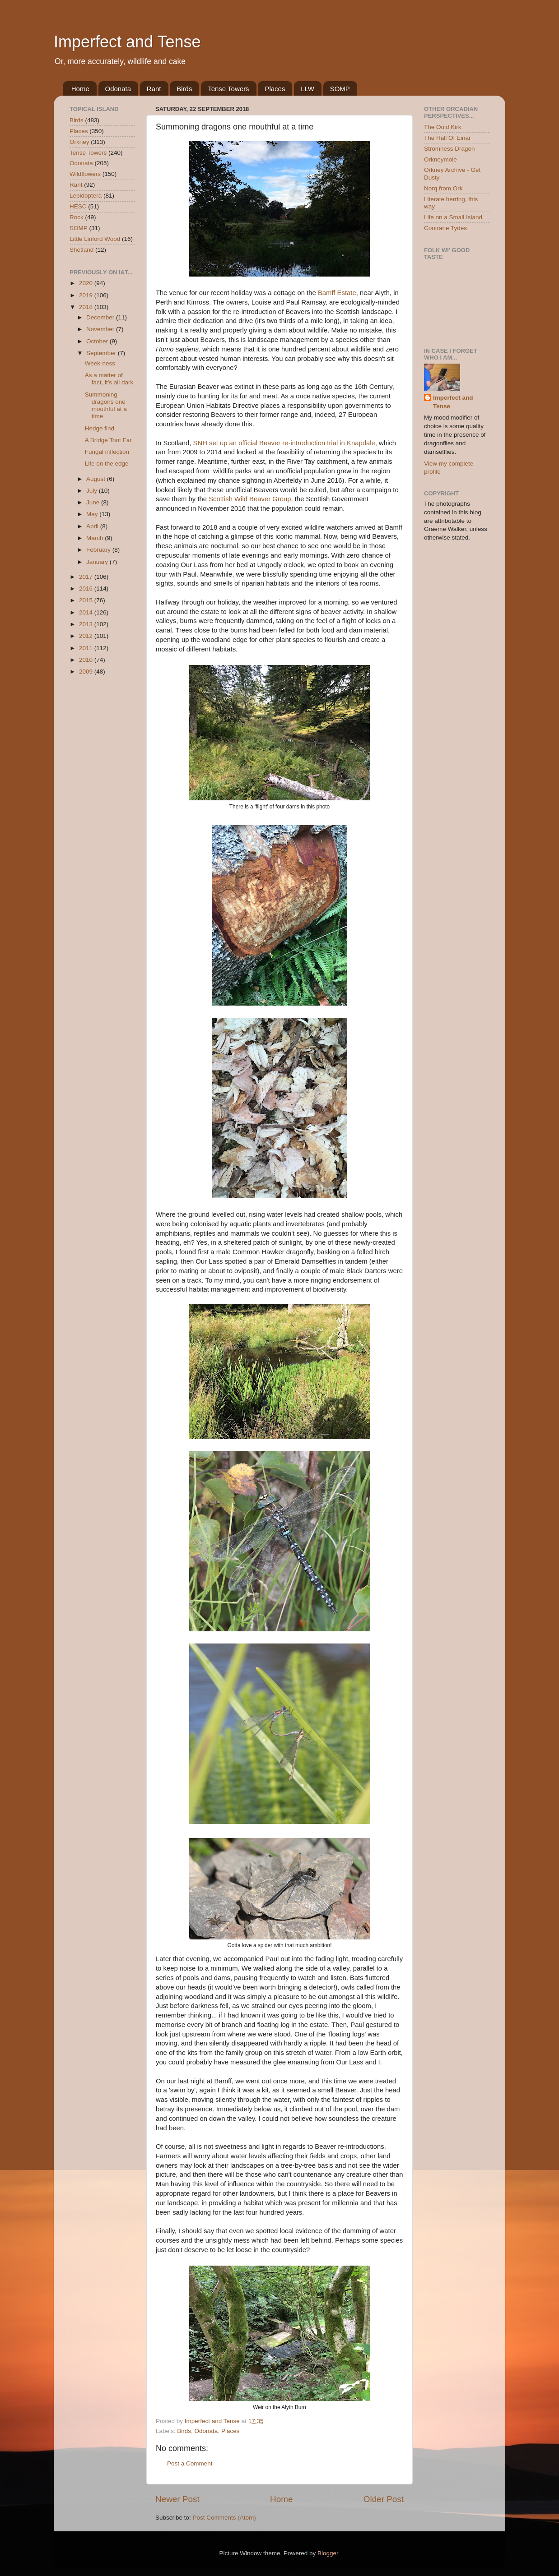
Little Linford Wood (95, 238)
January (98, 562)
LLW (307, 88)
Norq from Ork (443, 188)
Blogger (327, 2553)
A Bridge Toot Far (108, 440)
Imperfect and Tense (127, 41)
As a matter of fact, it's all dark (109, 379)
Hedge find (99, 428)
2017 (86, 576)
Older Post (383, 2499)
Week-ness (100, 363)
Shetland (81, 249)
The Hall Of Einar (447, 137)
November (101, 329)
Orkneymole (440, 159)
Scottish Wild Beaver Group (250, 499)
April (93, 526)
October (98, 341)
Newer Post (177, 2499)
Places (275, 88)
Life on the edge (107, 463)
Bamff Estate (337, 292)
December (101, 317)
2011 (86, 648)
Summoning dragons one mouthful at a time (106, 405)
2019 (86, 295)
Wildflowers (85, 174)
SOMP (340, 88)
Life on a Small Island (453, 217)
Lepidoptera (86, 195)
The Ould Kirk (442, 127)
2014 (86, 612)
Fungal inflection (107, 451)
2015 (86, 600)
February (99, 549)
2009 (86, 671)
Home (80, 88)
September (102, 353)
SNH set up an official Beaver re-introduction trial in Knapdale (284, 443)
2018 (86, 307)
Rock (77, 217)
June (93, 502)
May (92, 514)
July (92, 490)
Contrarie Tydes (445, 228)
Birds (184, 88)
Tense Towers (228, 88)
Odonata (118, 88)
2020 (86, 283)
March (95, 538)
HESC (78, 206)
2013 (86, 624)
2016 (86, 588)
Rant (154, 88)
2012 (86, 635)
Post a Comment (190, 2463)
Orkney (79, 141)
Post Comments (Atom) (224, 2517)
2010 (86, 659)
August (96, 478)
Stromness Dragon (449, 148)
